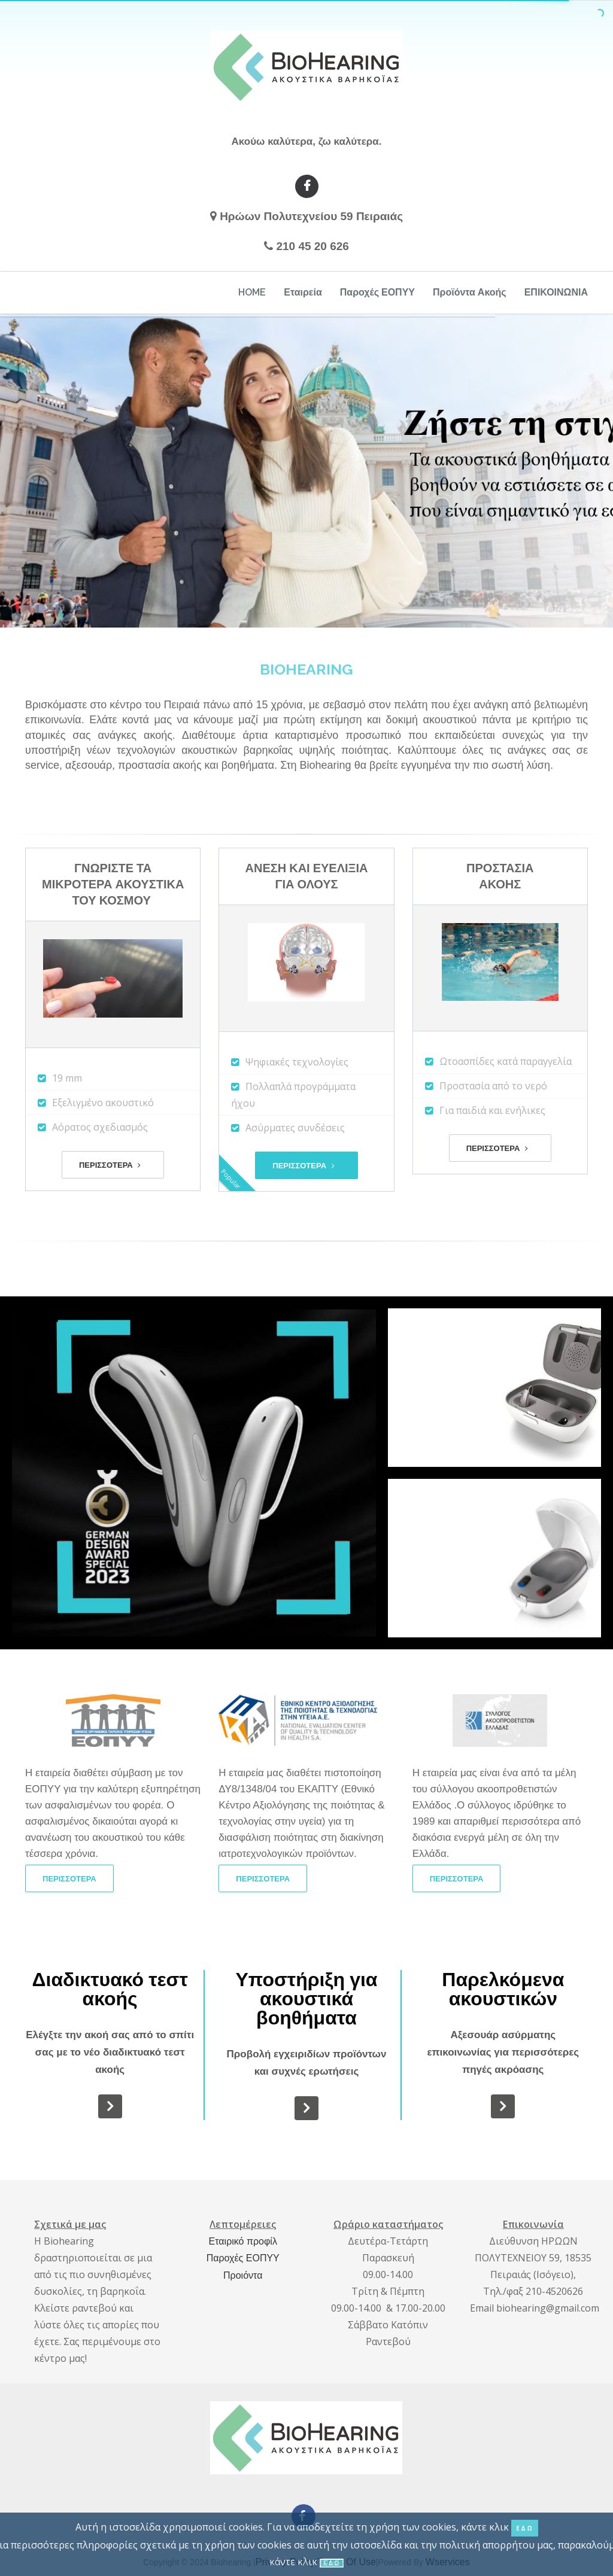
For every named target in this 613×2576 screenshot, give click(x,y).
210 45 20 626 (312, 246)
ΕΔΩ (524, 2528)
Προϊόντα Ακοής (469, 292)
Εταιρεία (302, 292)
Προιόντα (242, 2275)
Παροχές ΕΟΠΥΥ (377, 292)
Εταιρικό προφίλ (243, 2241)
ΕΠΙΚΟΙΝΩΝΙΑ (556, 292)
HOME (252, 292)
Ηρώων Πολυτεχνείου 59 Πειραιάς (311, 216)
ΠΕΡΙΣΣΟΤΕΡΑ (110, 1165)
